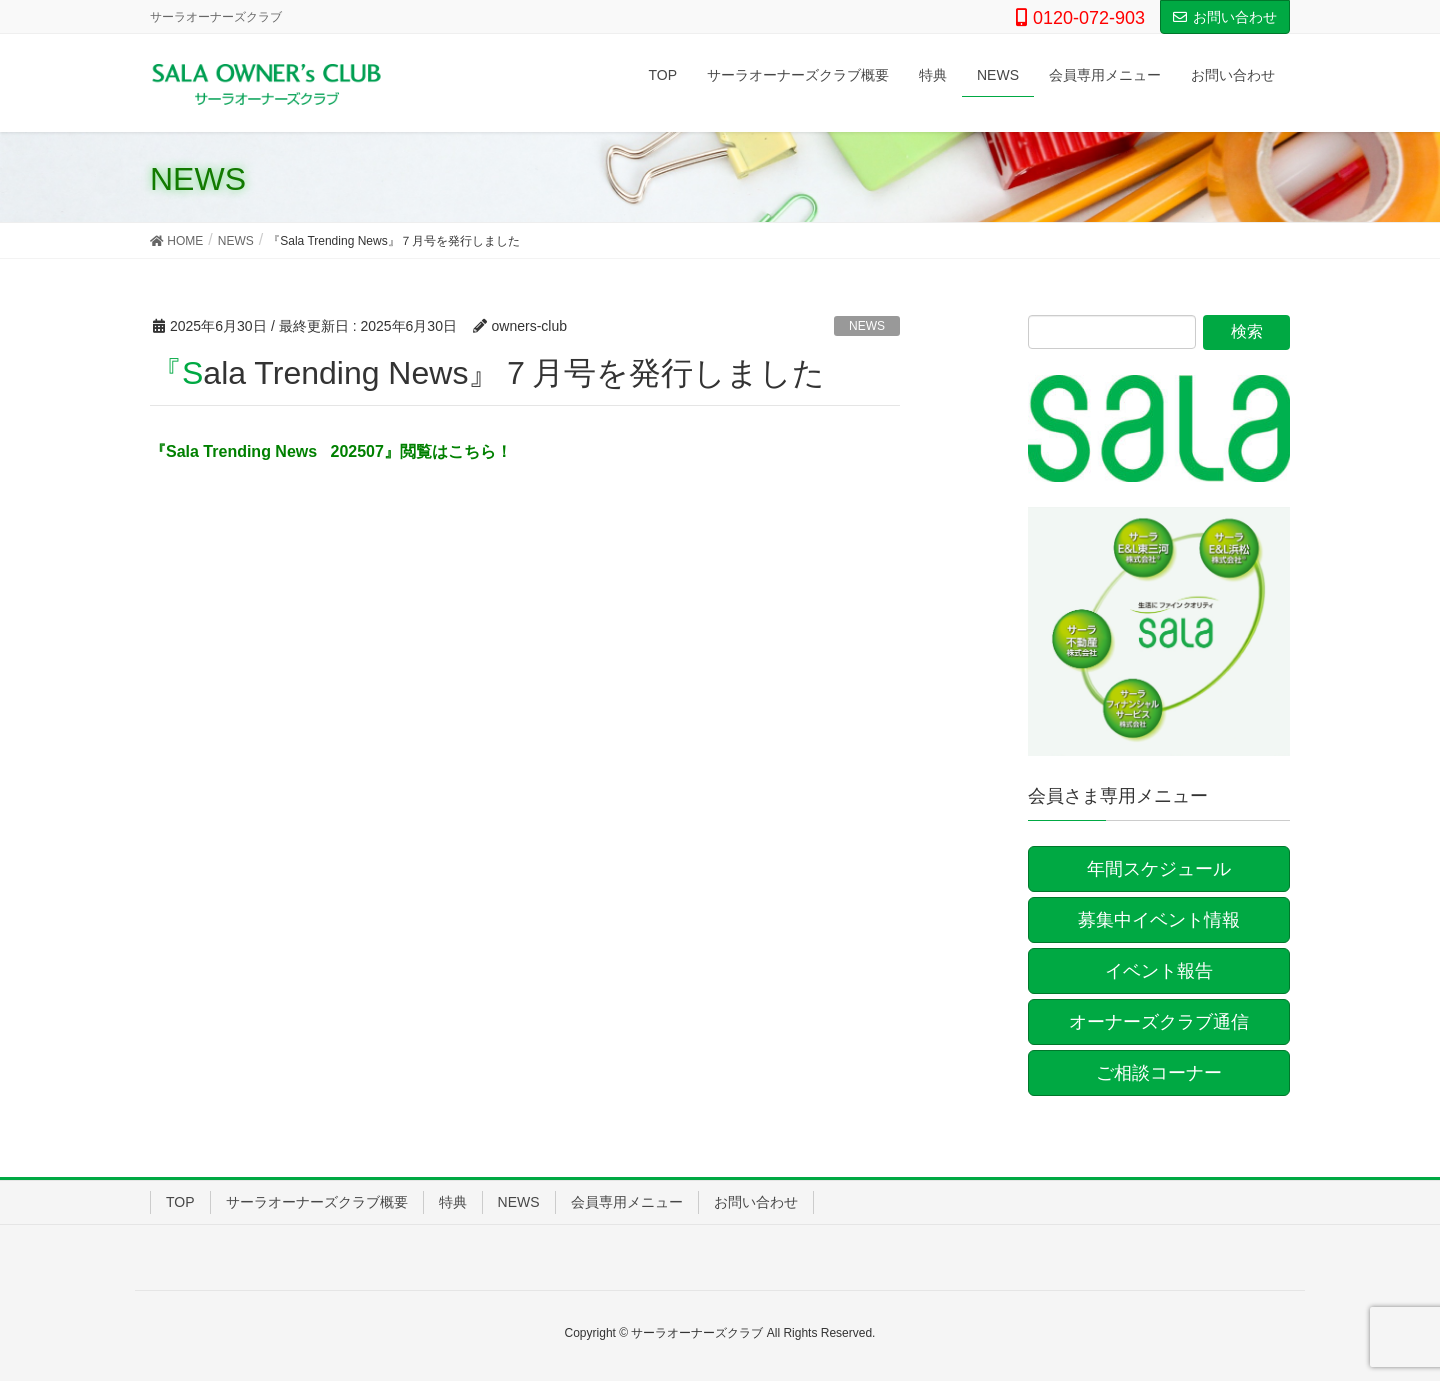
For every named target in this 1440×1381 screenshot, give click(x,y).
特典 (453, 1202)
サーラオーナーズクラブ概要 (317, 1202)
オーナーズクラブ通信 (1159, 1022)
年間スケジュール (1159, 869)
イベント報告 (1159, 971)
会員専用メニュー (627, 1202)
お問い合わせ (1225, 17)
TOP (180, 1202)
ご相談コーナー (1159, 1073)
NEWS (867, 326)
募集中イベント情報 (1159, 920)
